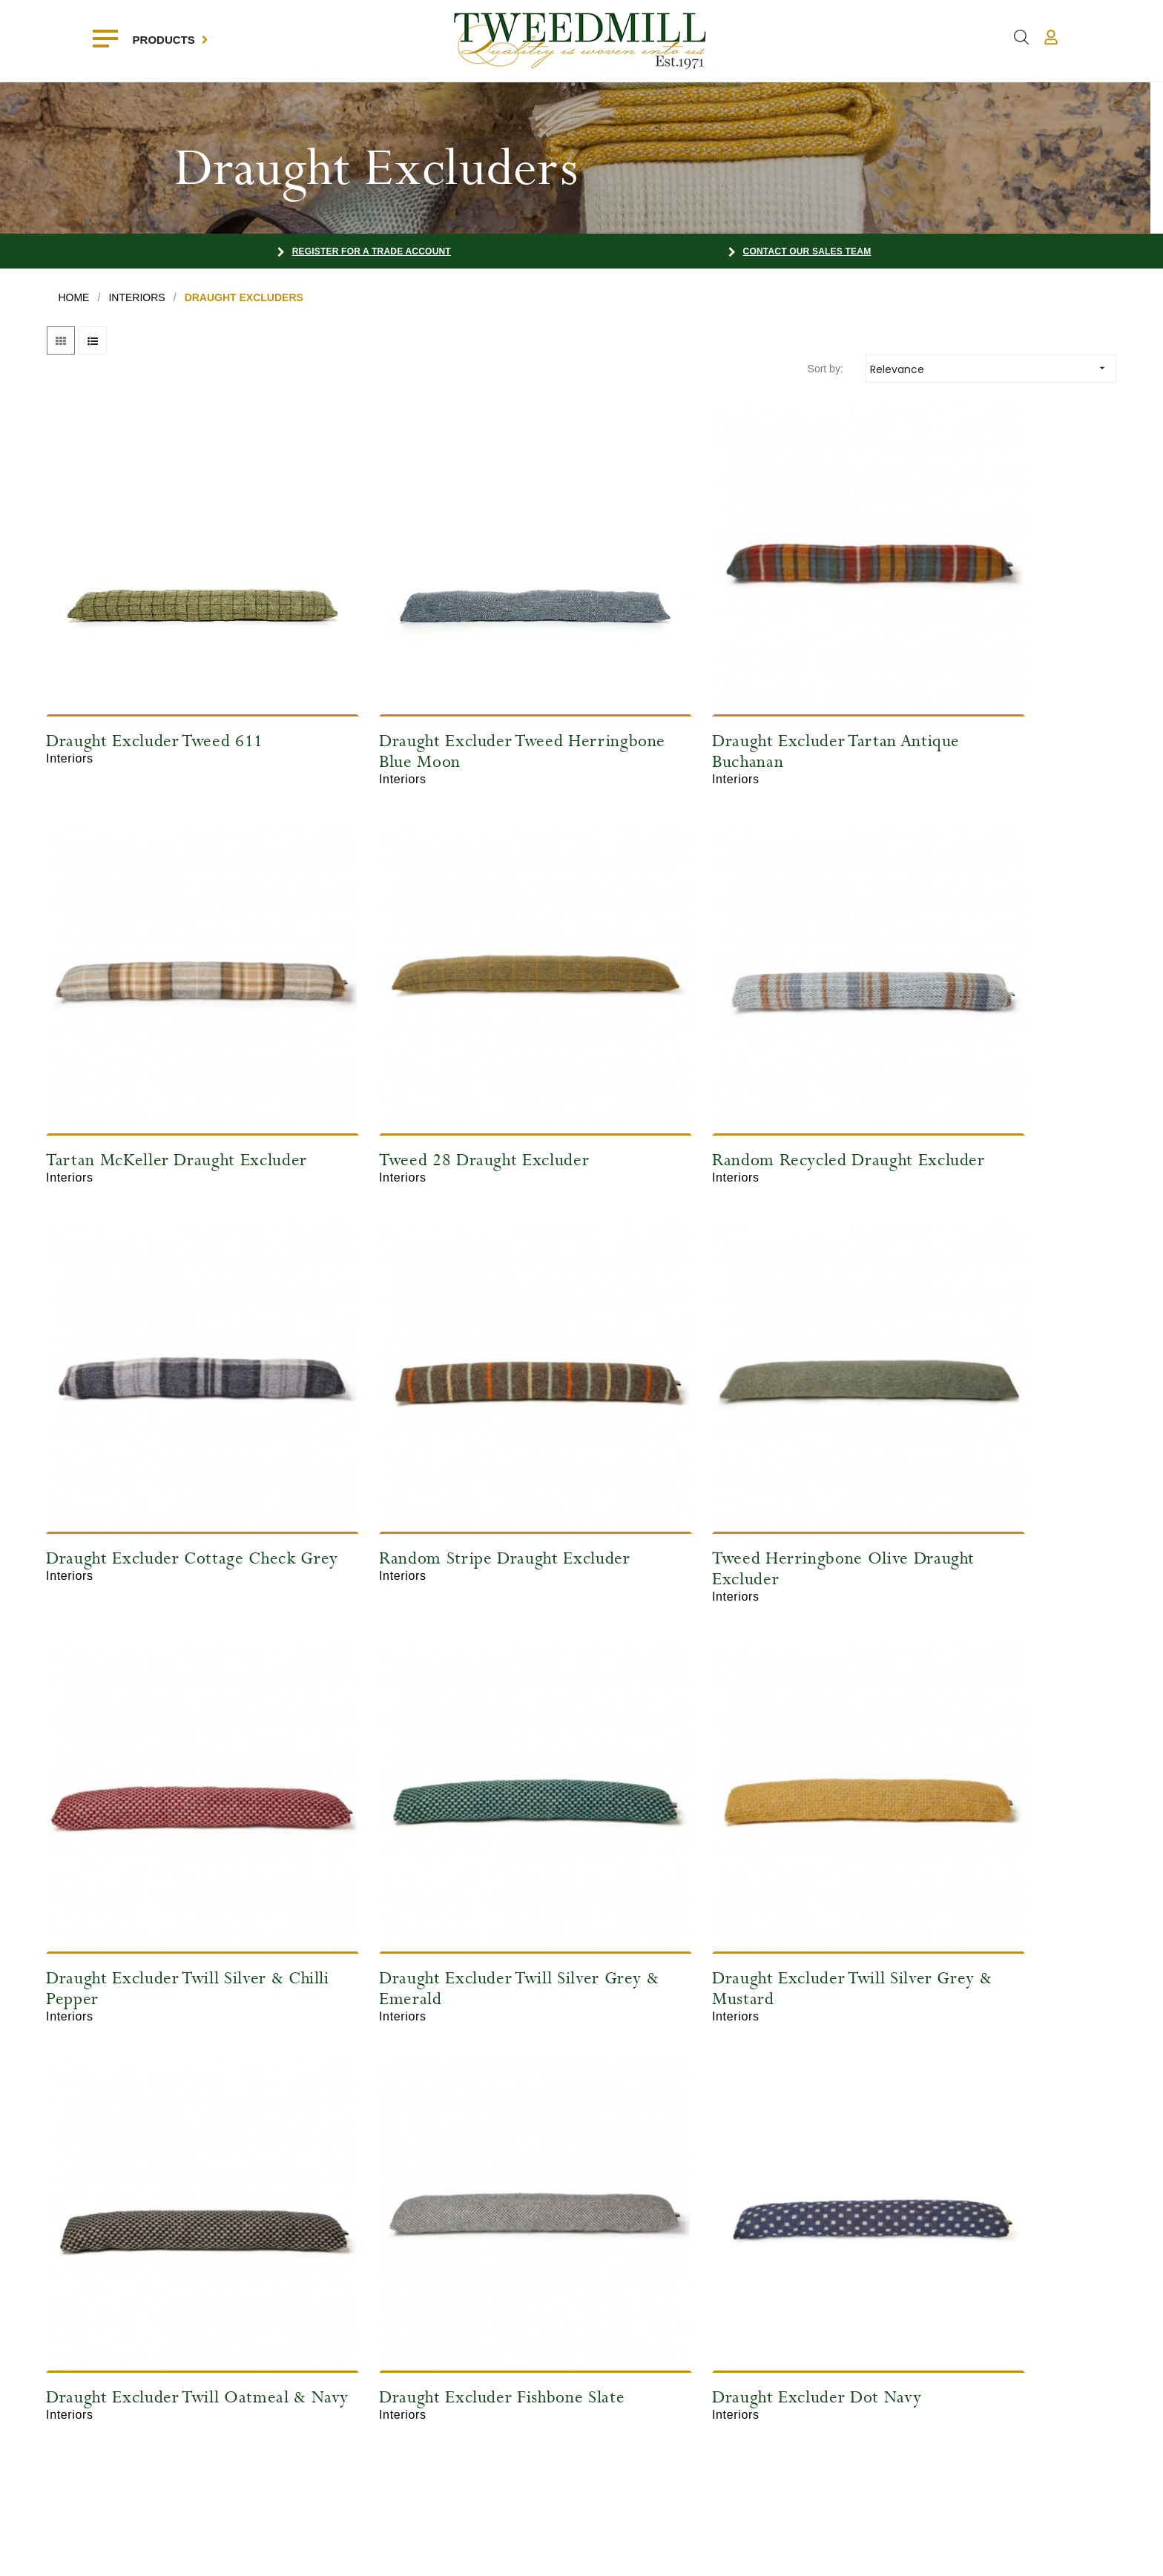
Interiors (41, 2376)
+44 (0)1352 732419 (640, 2371)
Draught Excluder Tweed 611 (155, 679)
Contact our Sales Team (807, 251)
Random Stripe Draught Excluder (955, 1047)
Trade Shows (433, 2399)
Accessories (50, 2421)
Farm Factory (1110, 2553)
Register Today (246, 2399)
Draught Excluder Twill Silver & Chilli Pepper (438, 1404)
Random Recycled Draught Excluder (420, 1047)
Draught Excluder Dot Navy (697, 1750)
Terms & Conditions (447, 2421)
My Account (239, 2376)
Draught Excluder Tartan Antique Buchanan (716, 689)
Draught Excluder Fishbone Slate (442, 1750)
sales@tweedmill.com (643, 2396)
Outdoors (43, 2399)
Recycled (43, 2443)
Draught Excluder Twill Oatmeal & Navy (168, 1760)
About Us (424, 2376)
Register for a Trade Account (371, 251)
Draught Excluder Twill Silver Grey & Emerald (703, 1404)
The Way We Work (446, 2443)
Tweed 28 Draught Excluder (152, 1036)
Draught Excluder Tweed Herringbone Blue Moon (412, 689)
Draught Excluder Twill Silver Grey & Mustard (976, 1404)
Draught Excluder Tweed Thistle (166, 2107)
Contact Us (237, 2421)
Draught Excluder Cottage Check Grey (718, 1047)
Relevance (993, 368)
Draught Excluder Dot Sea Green (990, 1750)
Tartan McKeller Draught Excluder (960, 689)
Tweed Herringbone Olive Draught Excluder (145, 1404)
